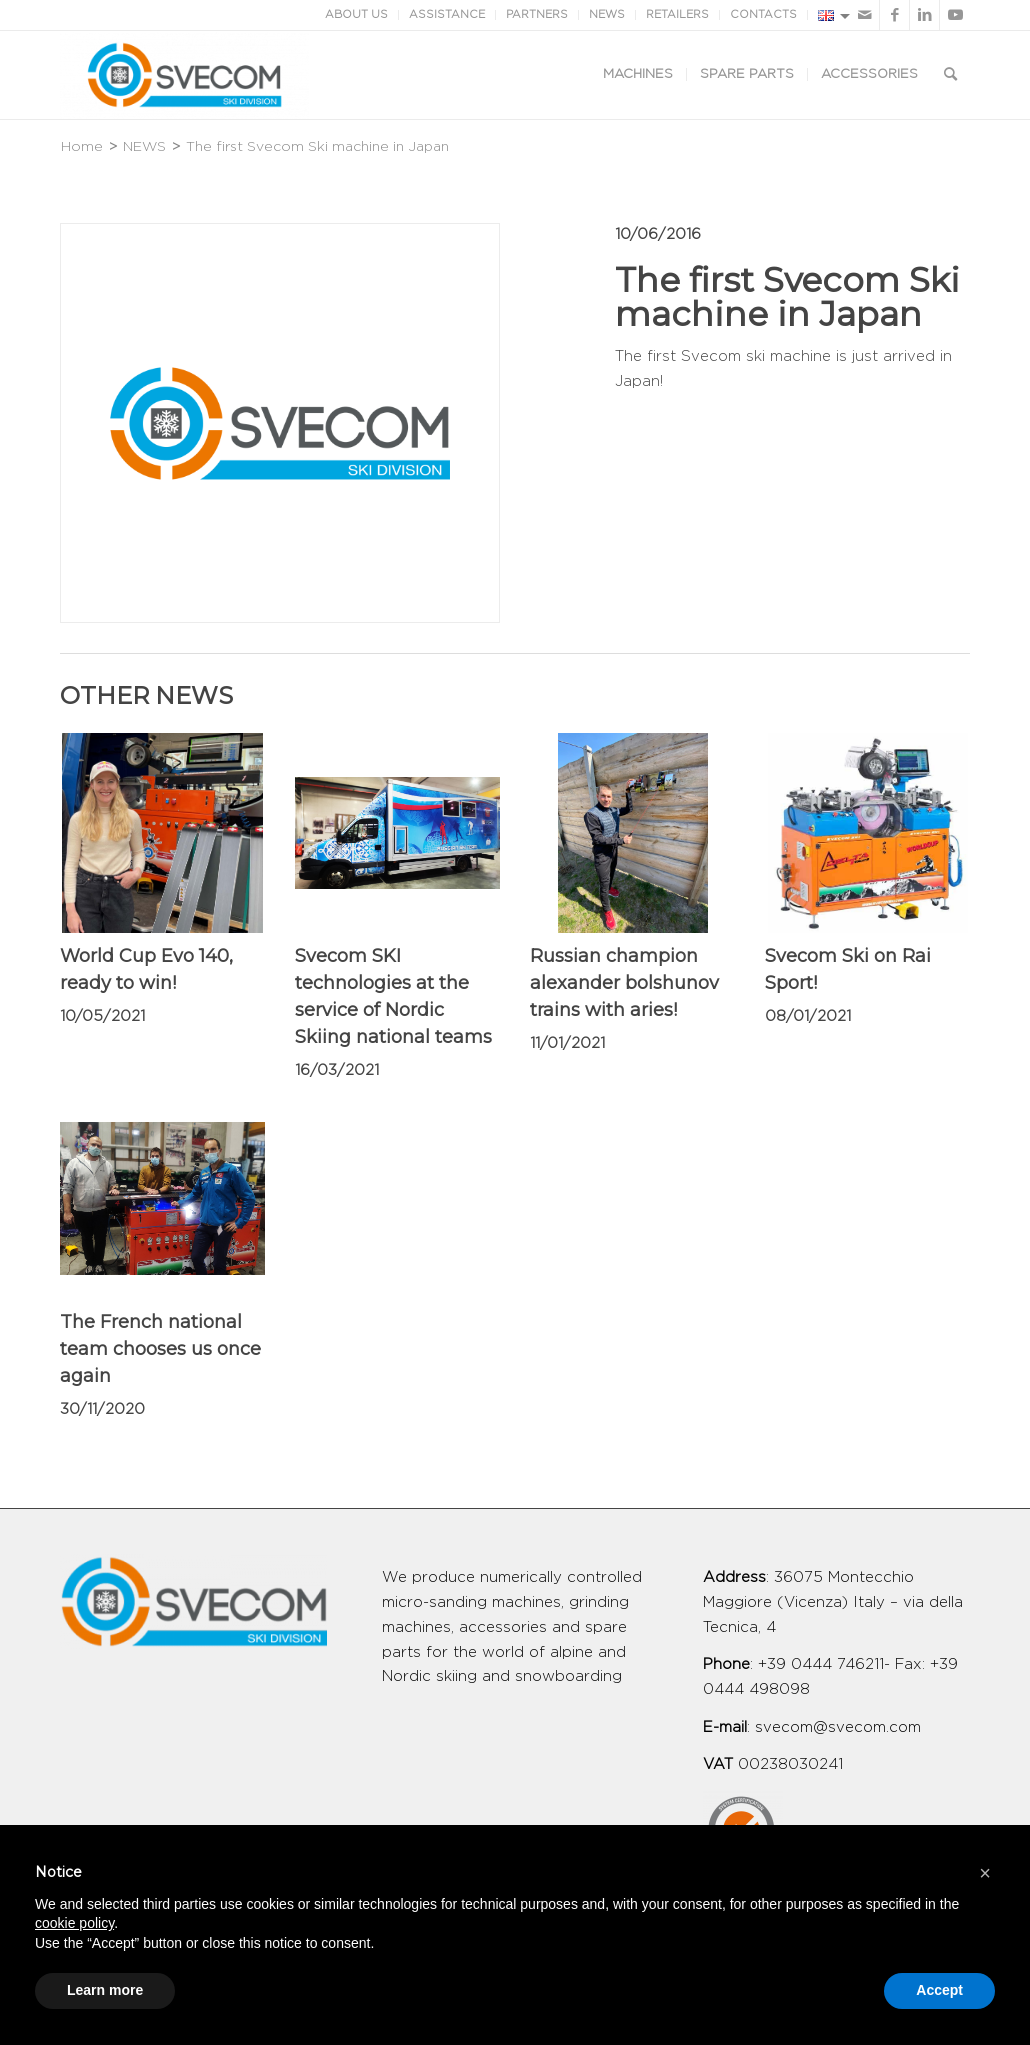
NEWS (607, 14)
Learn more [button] (105, 1990)
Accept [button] (939, 1990)
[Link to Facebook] (894, 15)
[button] (985, 1873)
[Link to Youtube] (955, 15)
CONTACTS (763, 14)
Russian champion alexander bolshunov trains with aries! (624, 983)
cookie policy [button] (74, 1923)
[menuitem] (638, 75)
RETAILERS (677, 14)
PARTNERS (537, 14)
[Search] (950, 75)
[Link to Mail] (864, 15)
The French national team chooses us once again (160, 1349)
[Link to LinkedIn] (924, 15)
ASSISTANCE (447, 14)
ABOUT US (356, 14)
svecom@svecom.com (838, 1727)
